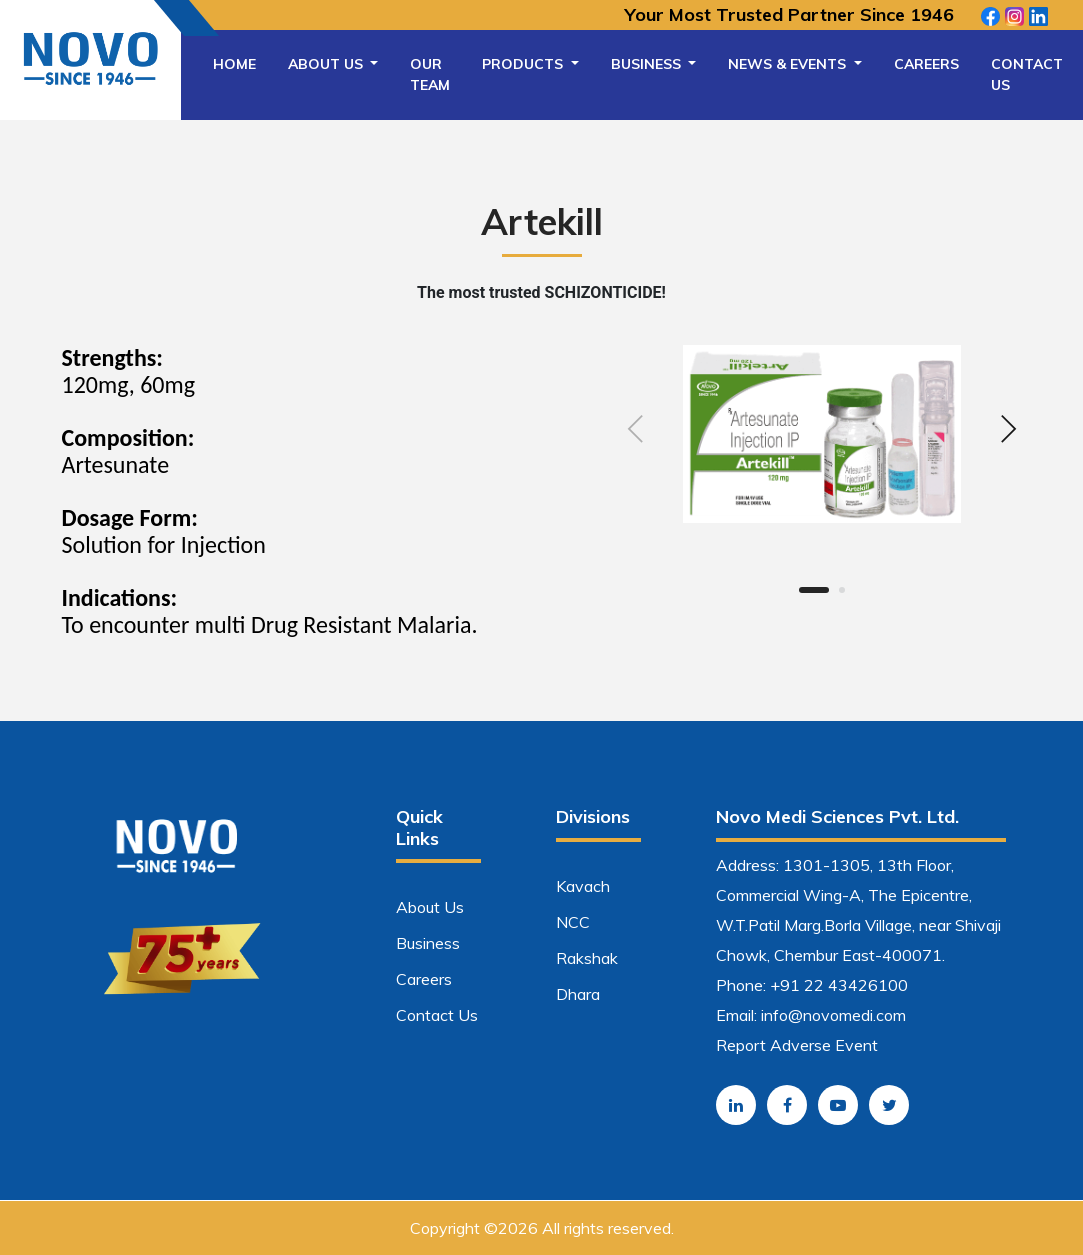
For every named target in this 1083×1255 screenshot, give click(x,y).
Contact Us (1027, 74)
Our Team (430, 74)
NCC (573, 922)
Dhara (578, 994)
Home (234, 64)
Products (524, 64)
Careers (926, 64)
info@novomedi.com (833, 1015)
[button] (814, 590)
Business (648, 64)
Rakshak (587, 958)
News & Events (789, 64)
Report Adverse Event (797, 1045)
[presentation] (636, 431)
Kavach (583, 886)
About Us (327, 64)
